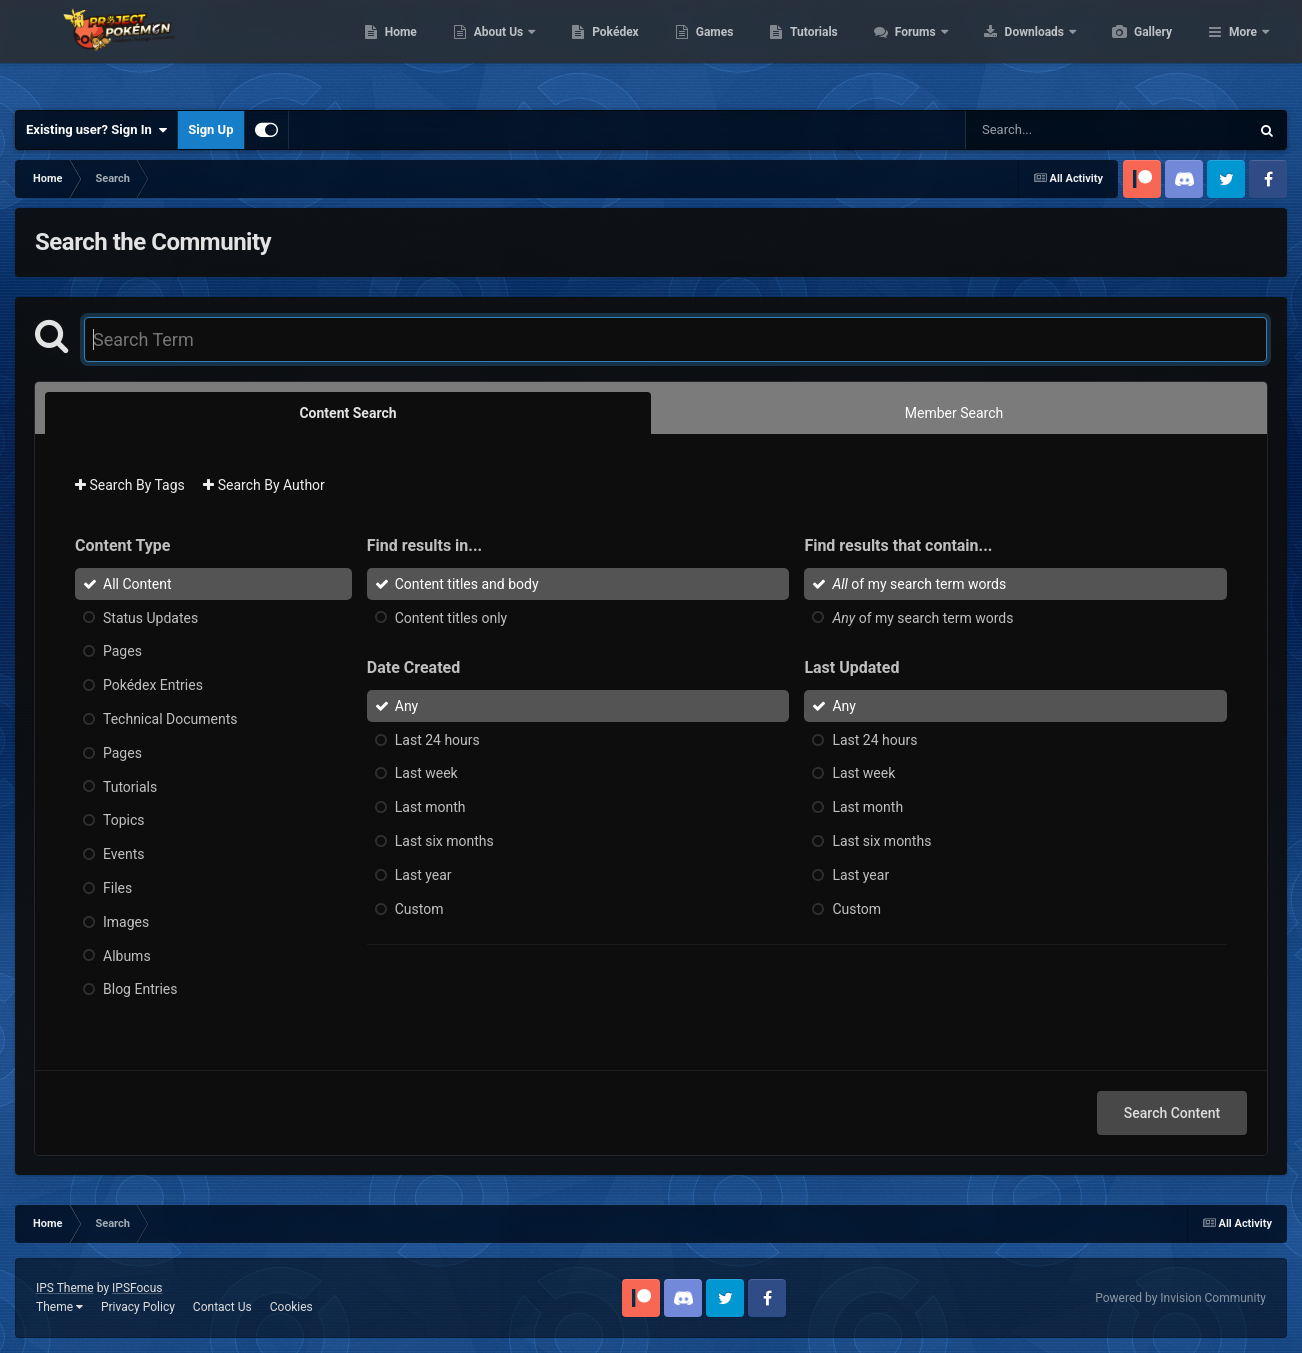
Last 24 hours (437, 739)
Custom (419, 908)
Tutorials (908, 50)
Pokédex (710, 50)
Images (126, 922)
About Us (594, 50)
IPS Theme (65, 1288)
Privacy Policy (138, 1307)
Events (123, 854)
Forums (1011, 50)
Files (117, 888)
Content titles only (451, 617)
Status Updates (150, 617)
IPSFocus (137, 1288)
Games (809, 50)
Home (495, 50)
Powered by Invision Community (1180, 1298)
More (1243, 50)
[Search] (1057, 130)
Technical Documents (170, 719)
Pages (122, 651)
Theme (59, 1307)
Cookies (291, 1307)
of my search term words (919, 584)
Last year (423, 875)
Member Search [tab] (954, 413)
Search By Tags (130, 485)
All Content (137, 584)
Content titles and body (467, 584)
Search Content (1172, 1113)
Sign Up (210, 129)
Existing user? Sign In (96, 130)
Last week (426, 773)
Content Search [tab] (347, 413)
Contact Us (222, 1307)
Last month (430, 807)
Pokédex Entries (153, 685)
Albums (127, 955)
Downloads (1130, 50)
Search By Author (264, 485)
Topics (123, 820)
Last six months (444, 841)
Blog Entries (140, 989)
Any (407, 706)
